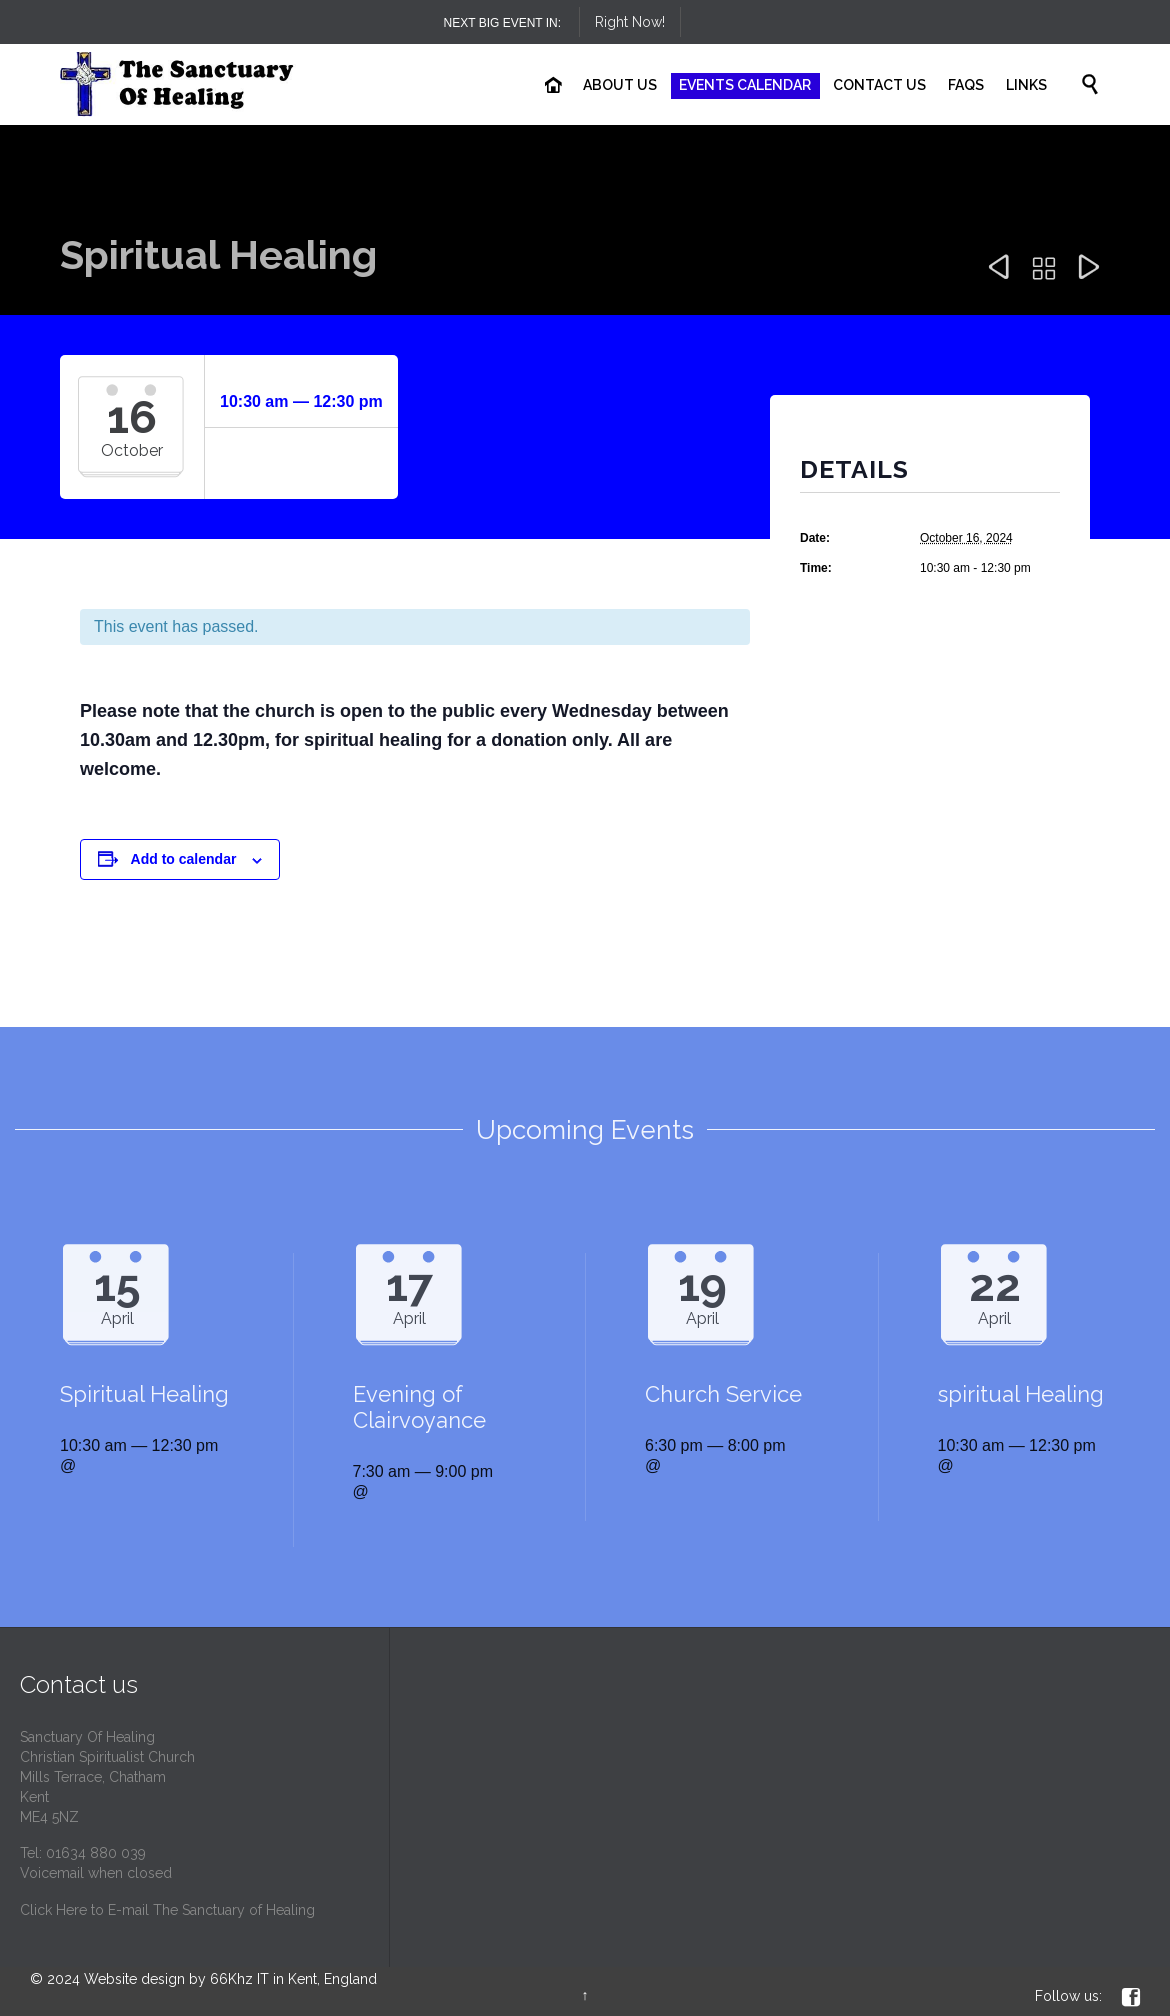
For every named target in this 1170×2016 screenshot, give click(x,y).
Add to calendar (184, 859)
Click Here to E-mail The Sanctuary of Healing (167, 1910)
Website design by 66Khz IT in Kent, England (230, 1979)
